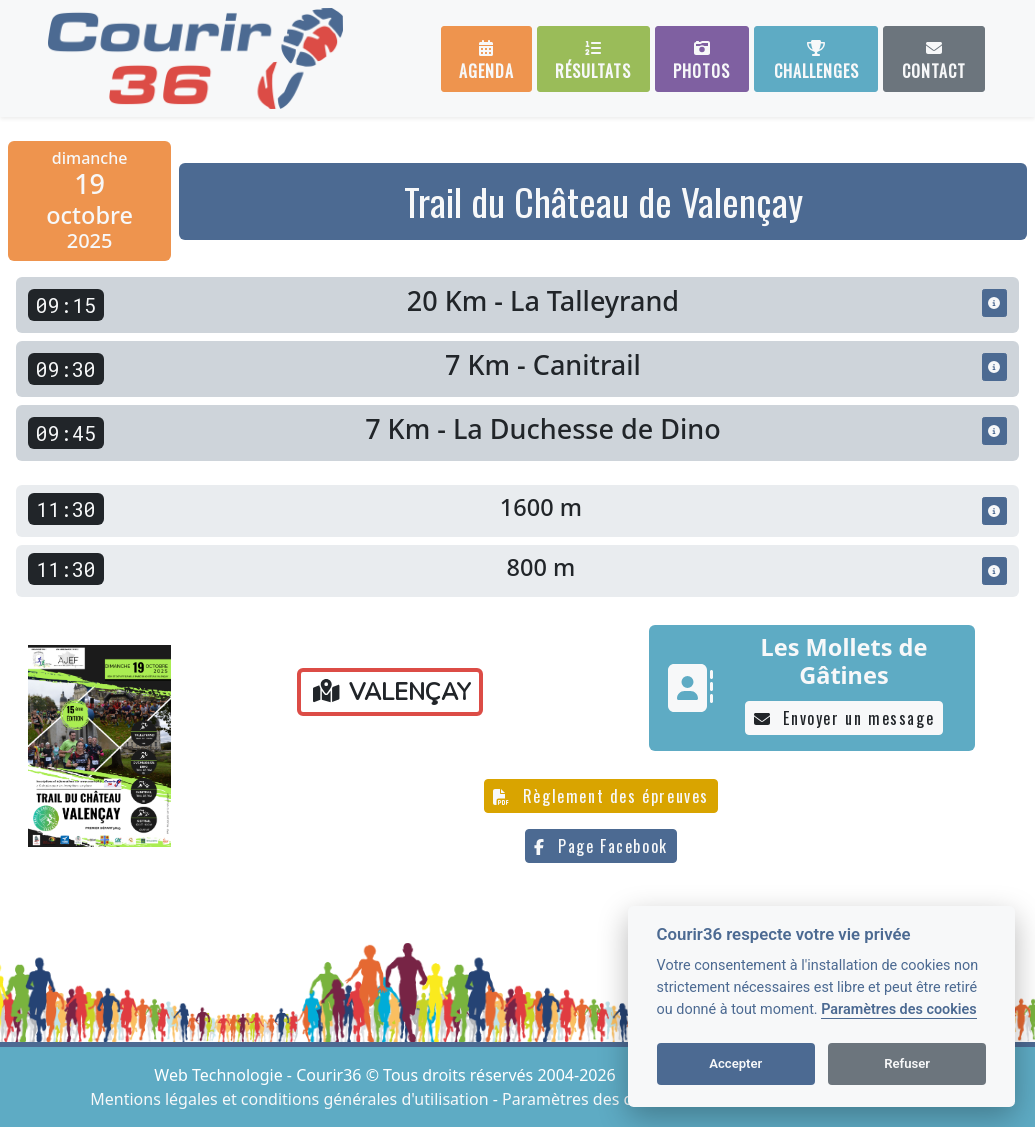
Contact (934, 61)
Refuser (907, 1063)
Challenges (816, 61)
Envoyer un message (844, 718)
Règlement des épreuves (601, 796)
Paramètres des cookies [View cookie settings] (591, 1099)
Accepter (735, 1063)
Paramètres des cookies (898, 1009)
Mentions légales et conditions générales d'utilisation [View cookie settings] (291, 1099)
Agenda (486, 61)
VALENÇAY (392, 692)
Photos (701, 61)
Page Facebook (600, 846)
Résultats (593, 61)
